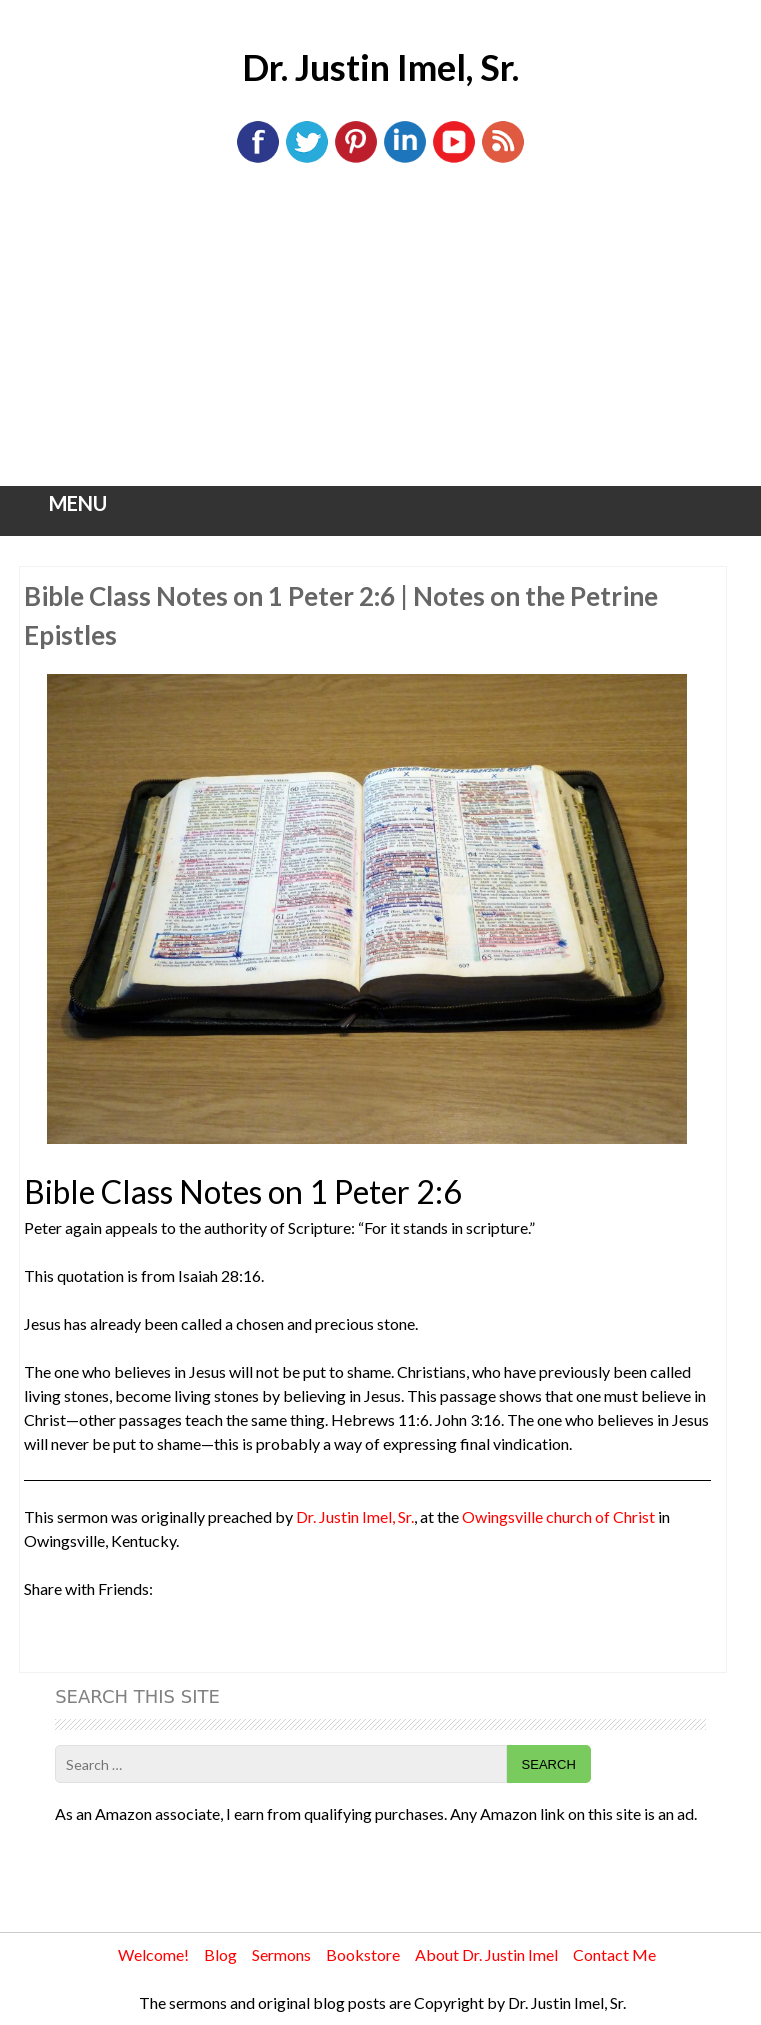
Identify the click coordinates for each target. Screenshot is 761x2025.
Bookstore (363, 1954)
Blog (220, 1954)
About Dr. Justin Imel (486, 1954)
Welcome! (153, 1954)
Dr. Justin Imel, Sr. (380, 67)
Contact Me (614, 1954)
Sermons (281, 1954)
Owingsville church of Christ (558, 1516)
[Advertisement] (381, 336)
